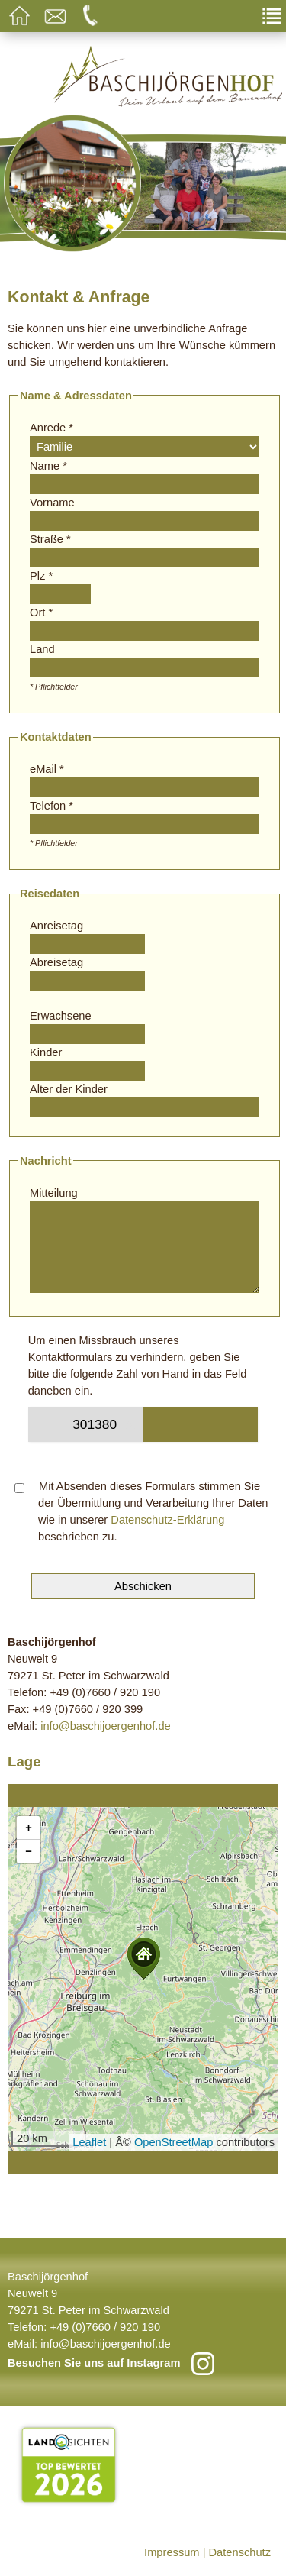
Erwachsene (61, 1016)
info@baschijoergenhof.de (105, 1726)
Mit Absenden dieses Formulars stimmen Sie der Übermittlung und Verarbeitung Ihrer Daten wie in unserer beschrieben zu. (141, 1511)
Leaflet (89, 2142)
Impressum (171, 2552)
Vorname (52, 502)
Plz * (41, 576)
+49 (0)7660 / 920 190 (105, 2327)
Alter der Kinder (69, 1089)
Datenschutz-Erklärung (167, 1520)
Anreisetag (56, 926)
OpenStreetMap (173, 2142)
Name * (48, 466)
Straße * (50, 539)
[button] (143, 1959)
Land (42, 649)
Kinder (46, 1052)
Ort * (41, 612)
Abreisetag (56, 962)
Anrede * (51, 428)
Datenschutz (240, 2552)
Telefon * (51, 806)
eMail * (47, 769)
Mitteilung (54, 1193)
